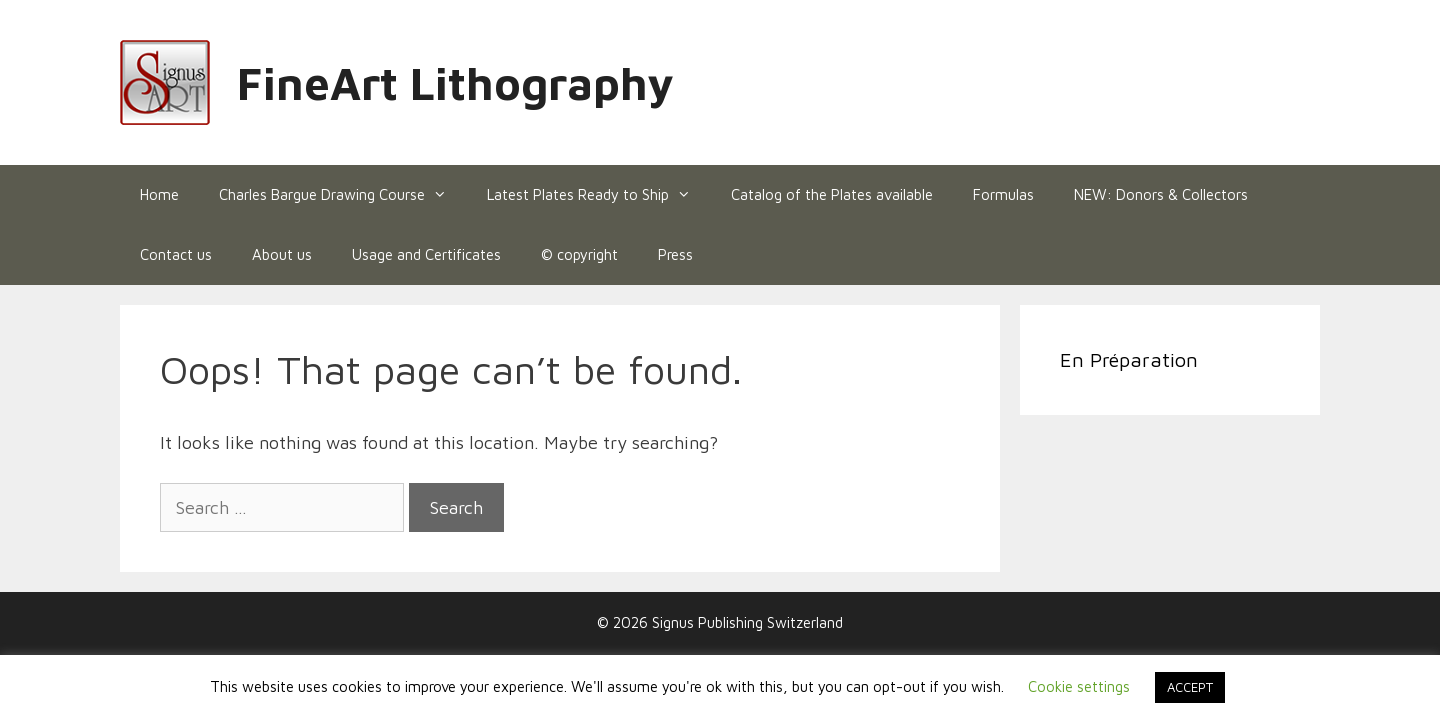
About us (282, 254)
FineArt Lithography (455, 83)
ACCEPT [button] (1190, 687)
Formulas (1003, 194)
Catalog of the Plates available (832, 194)
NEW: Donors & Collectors (1161, 194)
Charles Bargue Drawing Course (343, 195)
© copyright (579, 254)
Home (159, 194)
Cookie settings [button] (1079, 686)
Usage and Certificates (426, 254)
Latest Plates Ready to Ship (599, 195)
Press (675, 254)
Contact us (176, 254)
